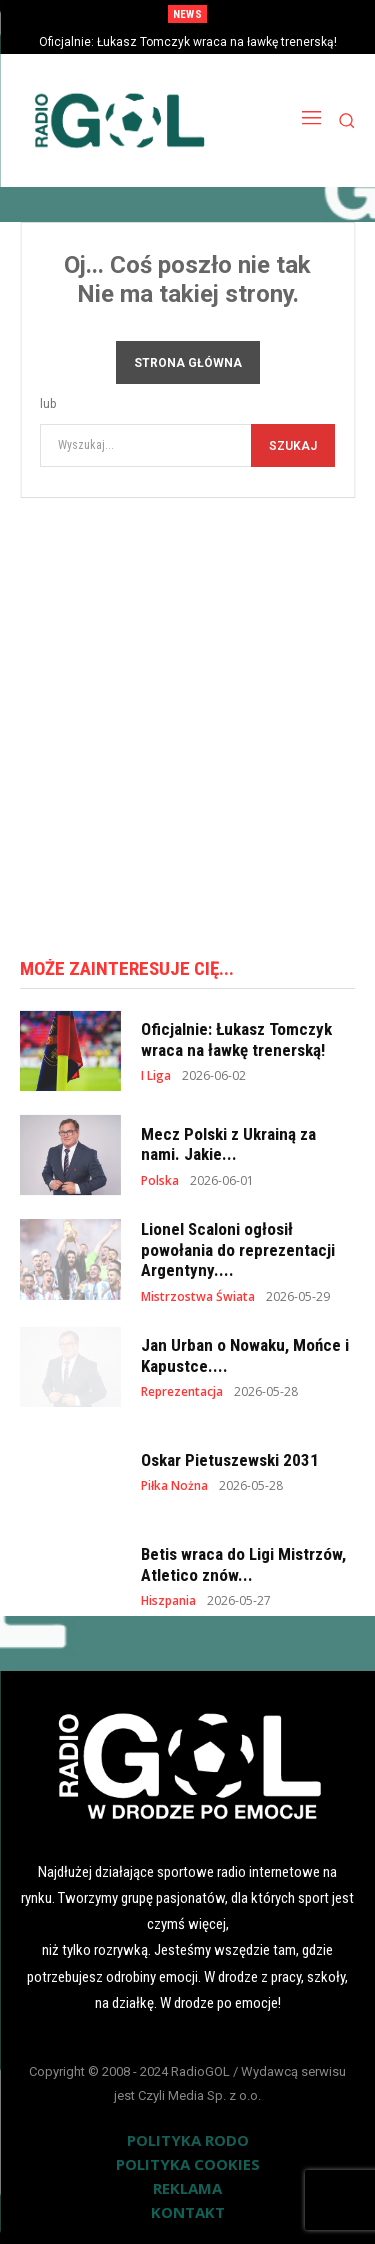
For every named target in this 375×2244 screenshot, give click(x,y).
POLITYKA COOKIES (188, 2164)
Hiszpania (168, 1601)
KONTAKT (188, 2212)
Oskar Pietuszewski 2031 (230, 1460)
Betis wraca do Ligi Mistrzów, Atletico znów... (243, 1564)
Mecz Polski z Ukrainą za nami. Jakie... (228, 1144)
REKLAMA (187, 2188)
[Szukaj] (293, 445)
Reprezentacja (182, 1392)
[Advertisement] (187, 720)
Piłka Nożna (174, 1486)
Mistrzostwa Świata (198, 1297)
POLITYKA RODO (188, 2140)
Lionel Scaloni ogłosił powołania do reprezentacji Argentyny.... (238, 1249)
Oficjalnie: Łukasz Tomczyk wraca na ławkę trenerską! (188, 42)
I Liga (156, 1076)
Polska (160, 1181)
